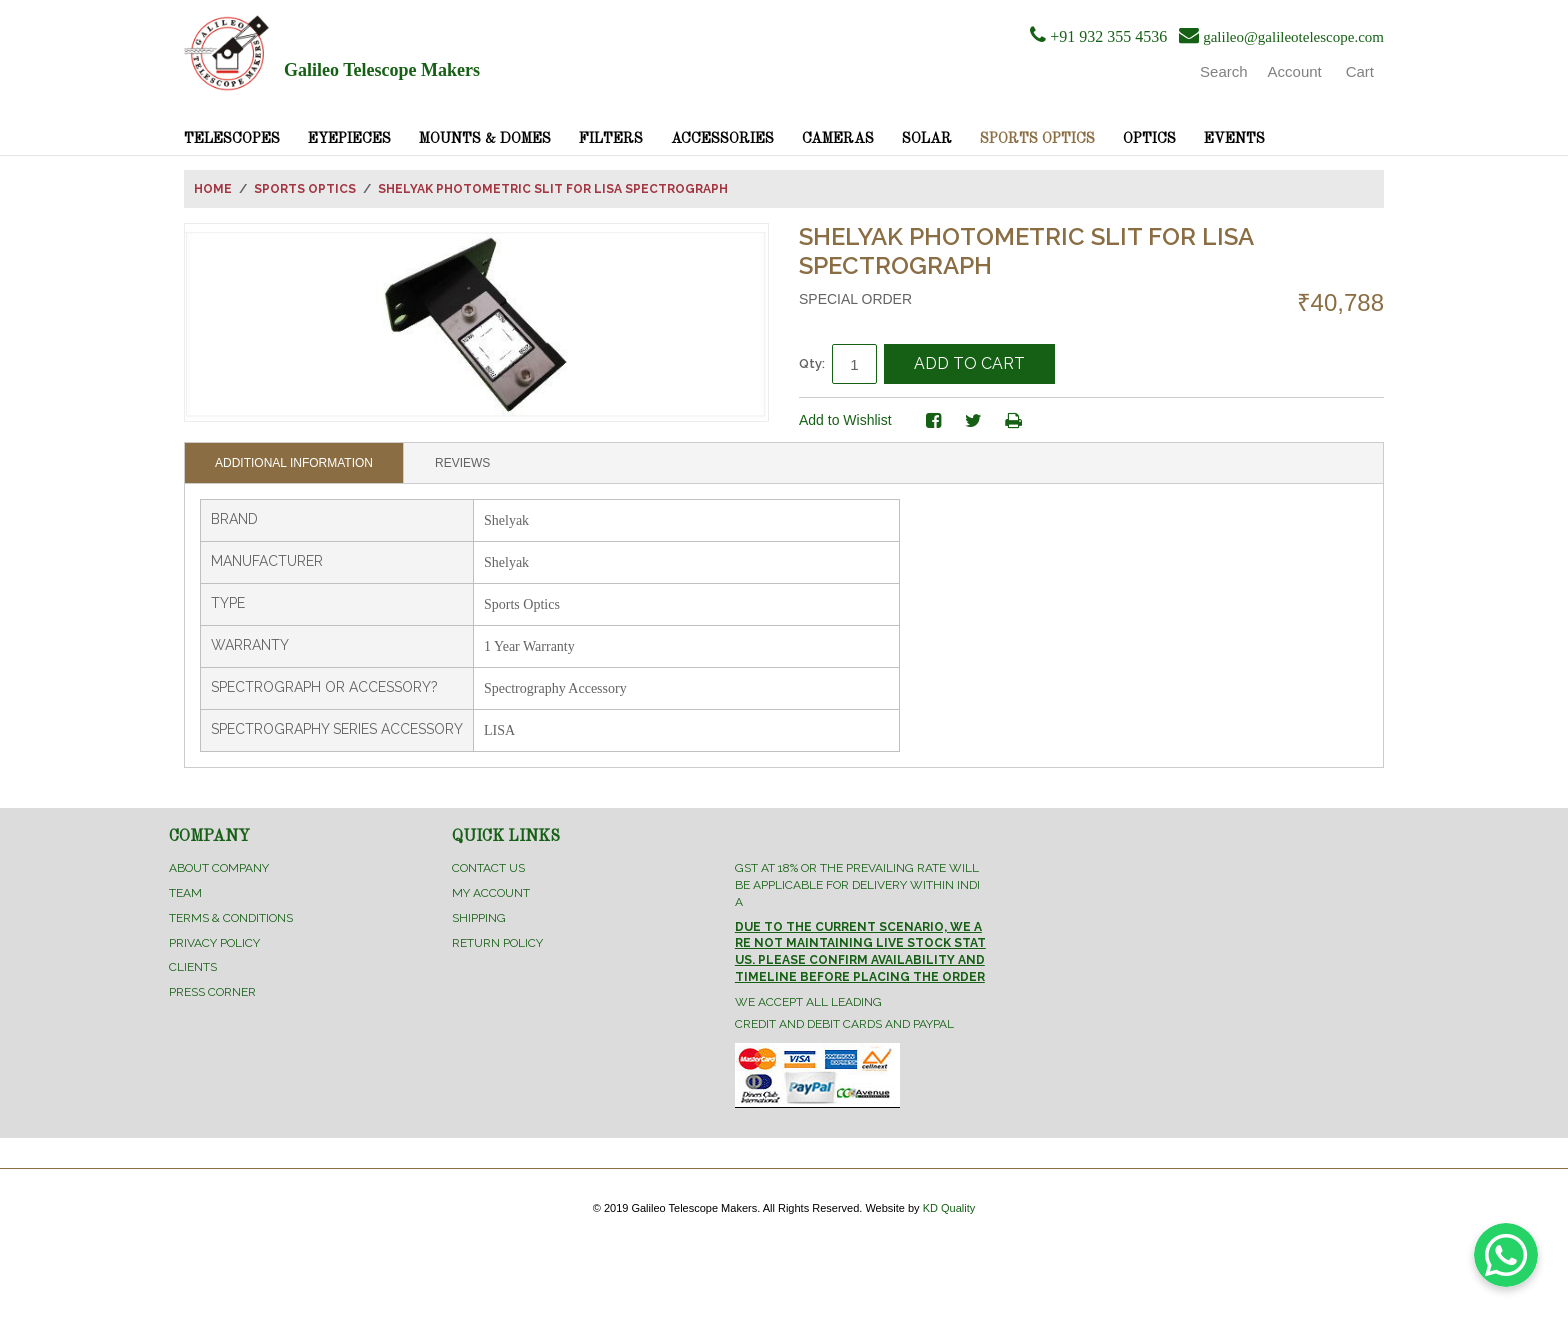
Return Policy (497, 943)
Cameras (838, 139)
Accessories (722, 139)
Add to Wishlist (845, 420)
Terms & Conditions (231, 918)
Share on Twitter (974, 421)
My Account (491, 893)
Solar (927, 139)
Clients (193, 967)
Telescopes (232, 139)
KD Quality (949, 1208)
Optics (1149, 139)
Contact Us (488, 868)
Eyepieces (349, 139)
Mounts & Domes (485, 139)
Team (185, 893)
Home (213, 189)
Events (1234, 139)
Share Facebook (934, 421)
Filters (611, 139)
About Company (219, 868)
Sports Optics (1037, 139)
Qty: (812, 363)
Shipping (479, 918)
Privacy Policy (214, 943)
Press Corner (212, 992)
